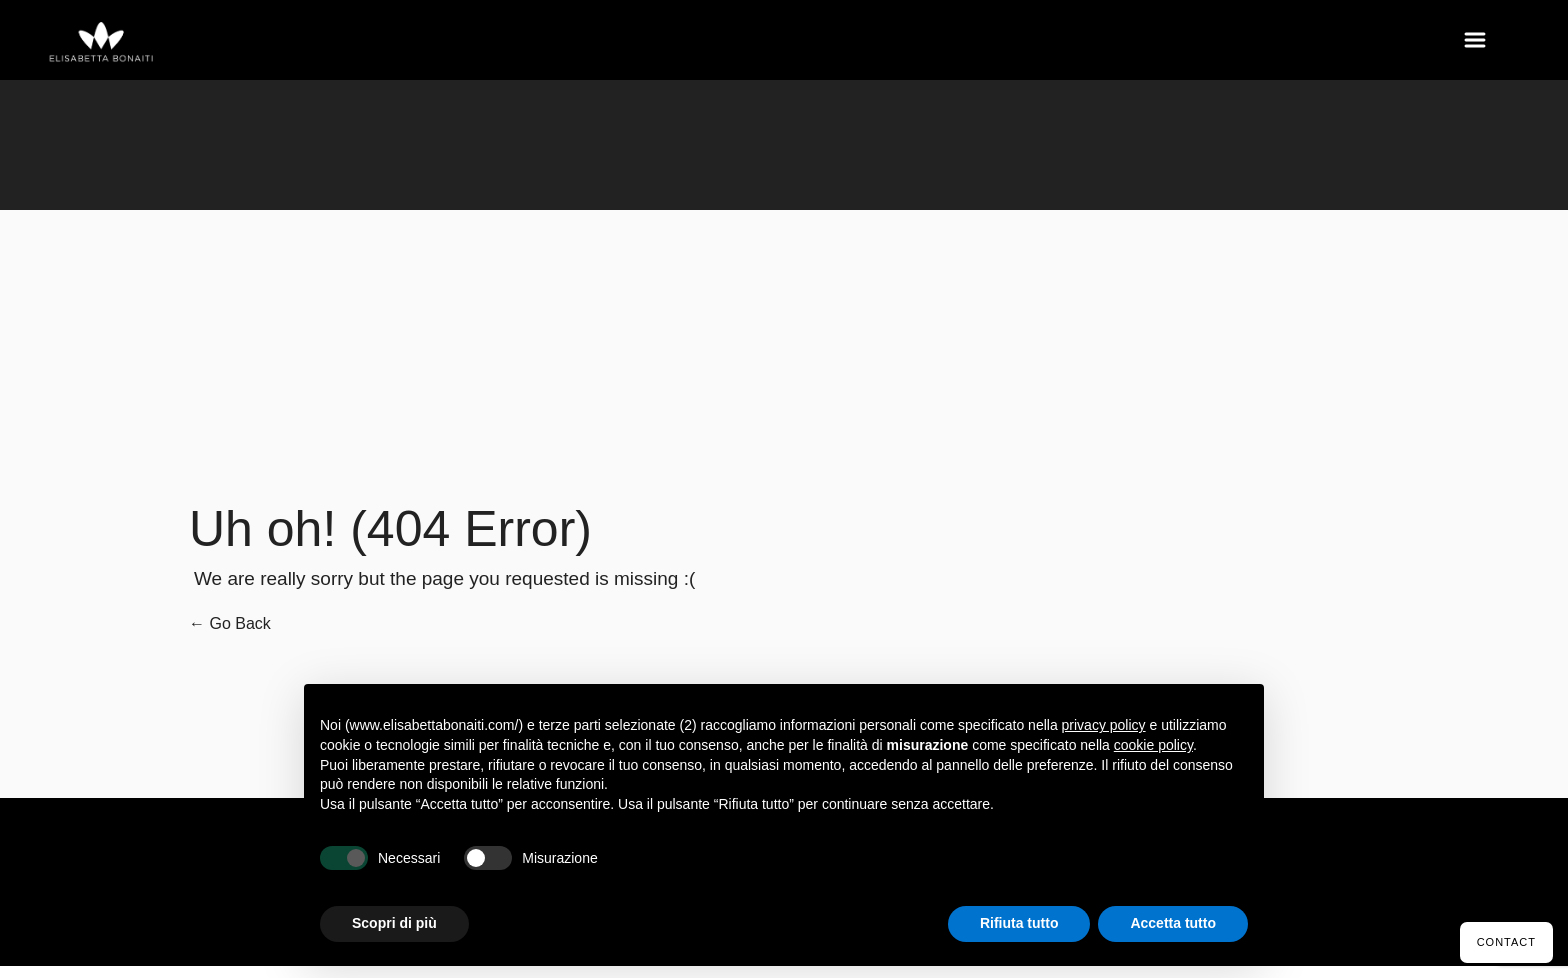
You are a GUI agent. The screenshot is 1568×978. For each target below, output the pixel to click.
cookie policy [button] (1153, 745)
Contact (1506, 942)
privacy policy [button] (1104, 725)
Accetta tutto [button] (1173, 923)
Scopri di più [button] (394, 923)
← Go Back (230, 623)
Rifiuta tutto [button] (1019, 923)
